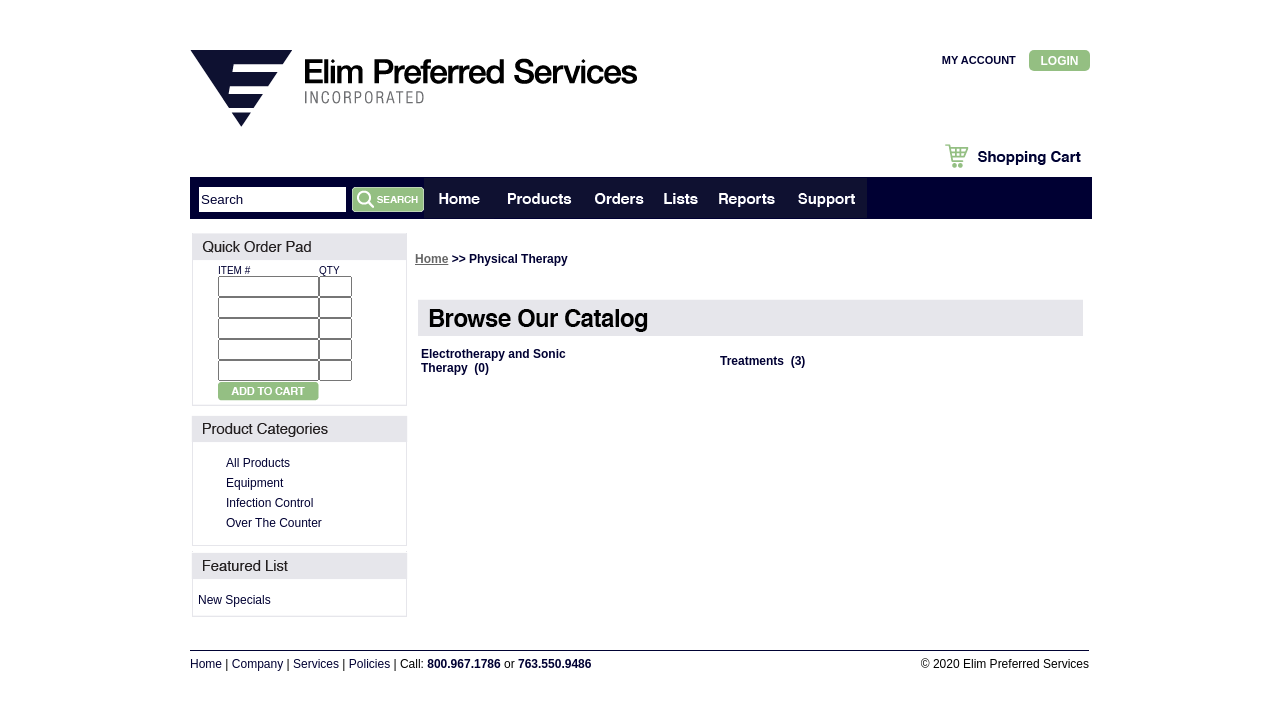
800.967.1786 (463, 664)
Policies (369, 664)
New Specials (234, 600)
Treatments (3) (762, 361)
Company (257, 664)
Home (431, 259)
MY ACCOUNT (979, 60)
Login (1060, 61)
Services (316, 664)
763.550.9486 (554, 664)
